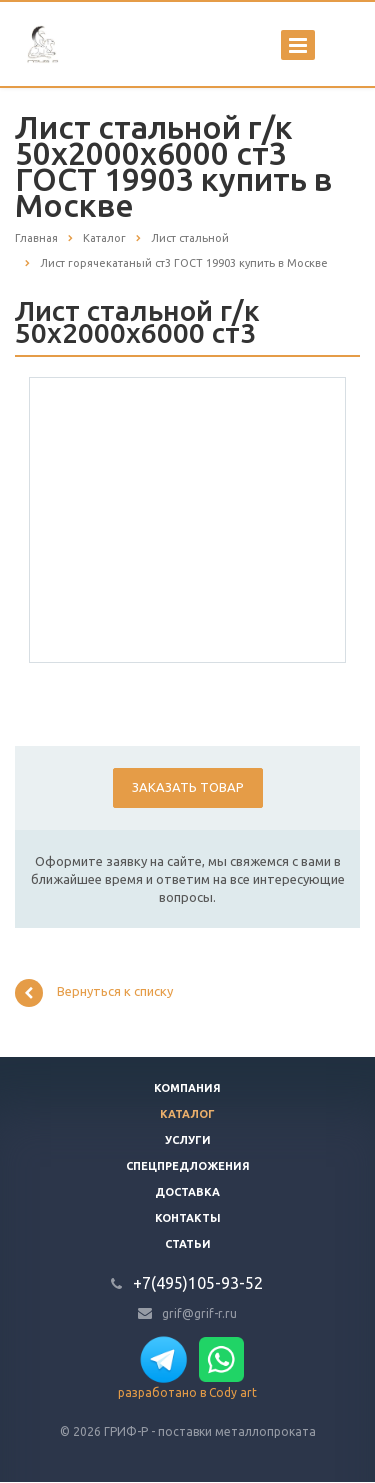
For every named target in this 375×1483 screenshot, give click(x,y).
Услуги (188, 1140)
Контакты (188, 1218)
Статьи (188, 1244)
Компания (187, 1088)
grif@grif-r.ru (199, 1312)
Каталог (187, 1114)
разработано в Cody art (187, 1392)
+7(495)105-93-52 (198, 1283)
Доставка (187, 1192)
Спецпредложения (188, 1166)
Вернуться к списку (94, 993)
